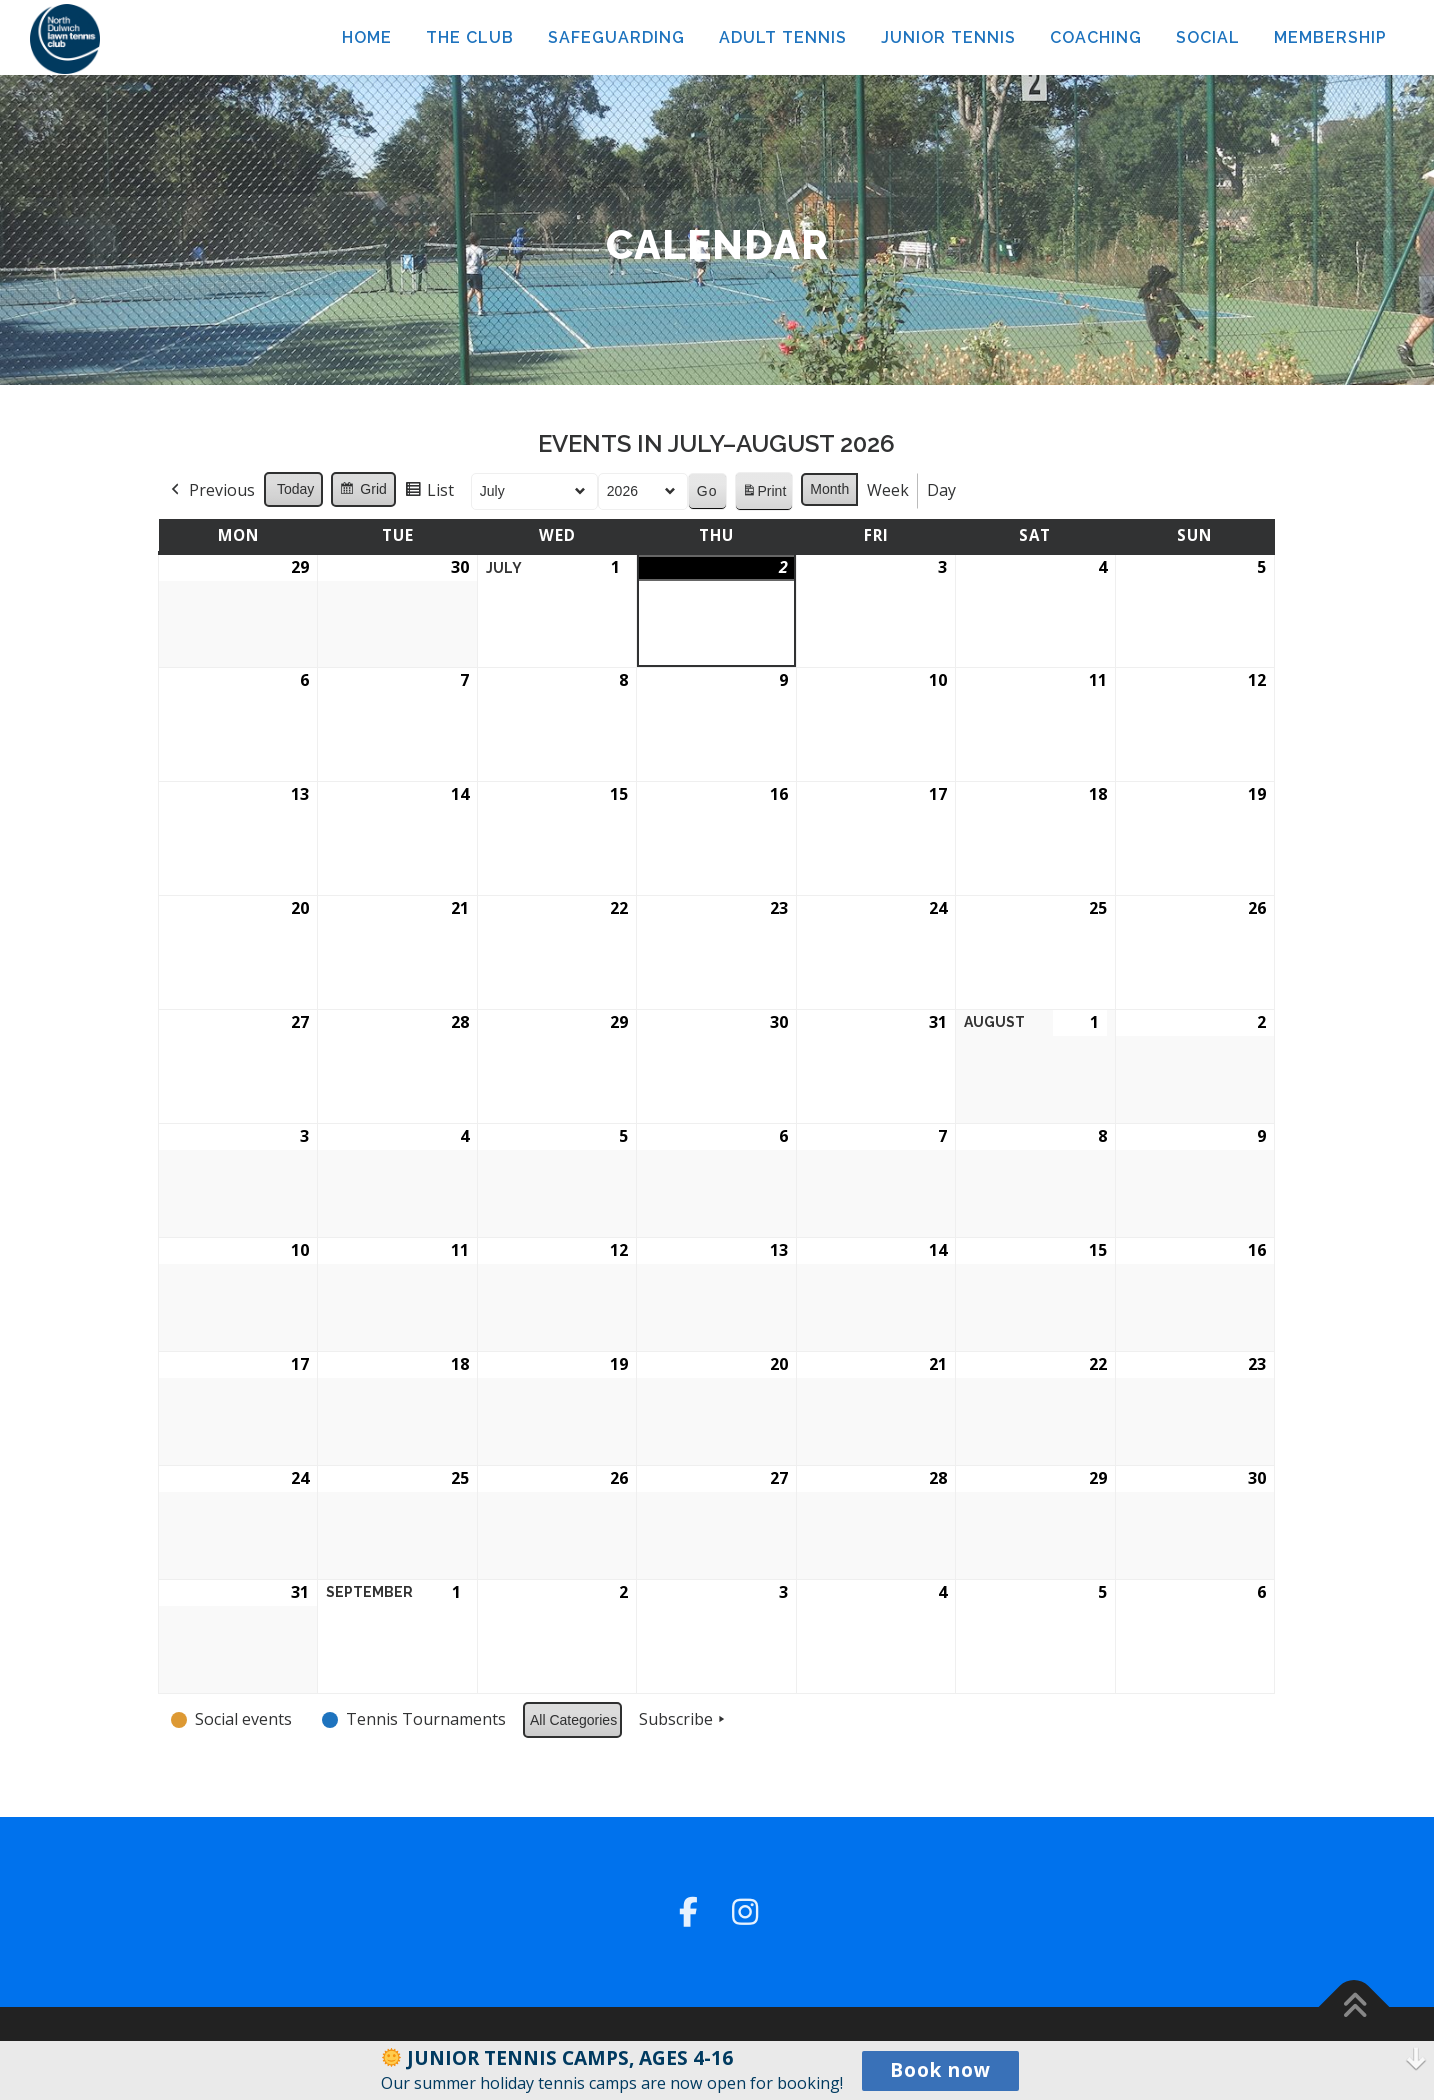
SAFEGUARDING (616, 37)
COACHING (1096, 37)
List (429, 493)
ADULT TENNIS (783, 37)
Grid (363, 492)
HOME (367, 37)
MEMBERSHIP (1330, 37)
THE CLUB (470, 37)
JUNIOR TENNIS (948, 37)
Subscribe (685, 1720)
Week (889, 490)
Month (830, 489)
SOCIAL (1208, 37)
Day (942, 490)
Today (295, 489)
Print (764, 494)
